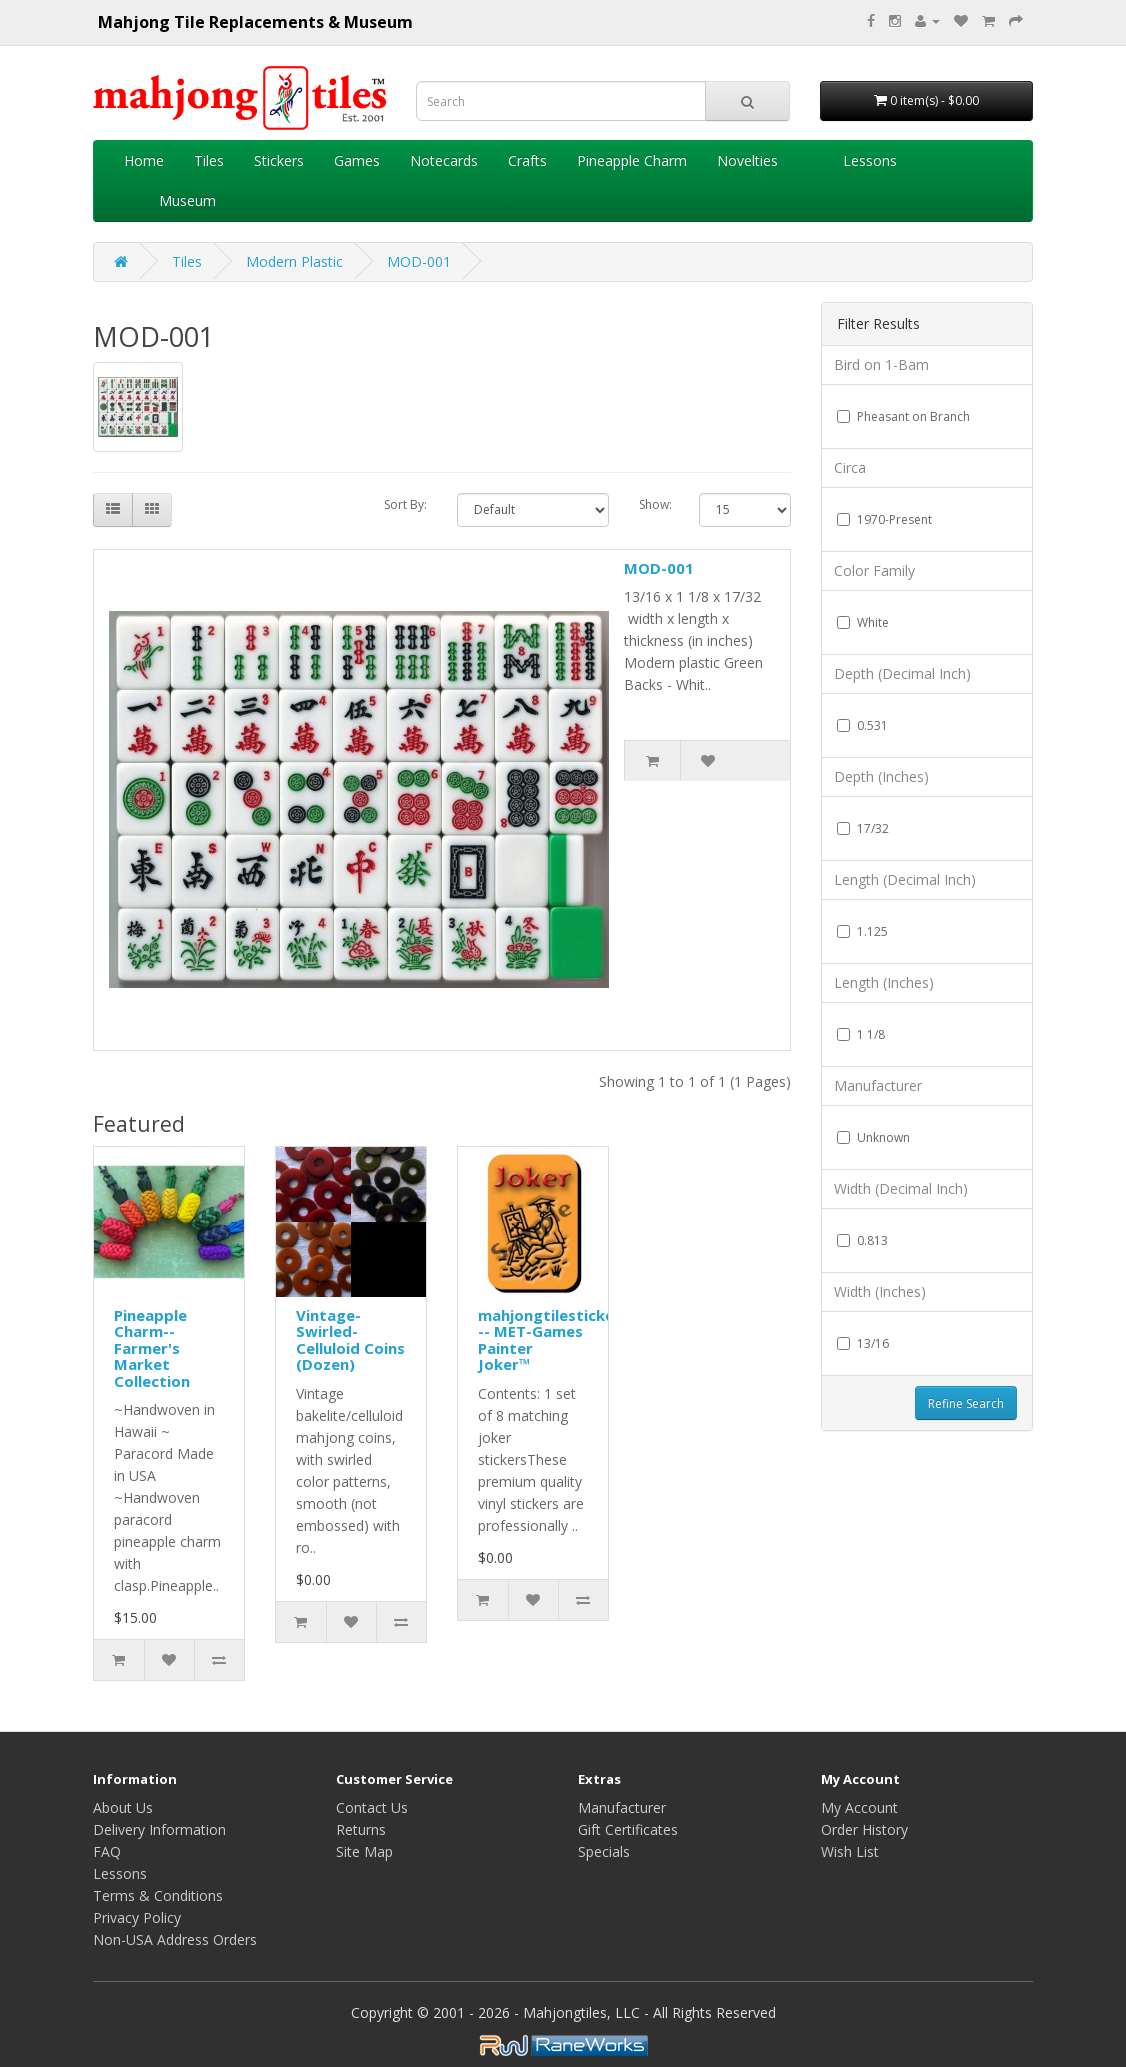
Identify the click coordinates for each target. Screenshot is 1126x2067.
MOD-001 (419, 261)
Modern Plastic (294, 261)
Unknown (873, 1137)
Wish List (850, 1851)
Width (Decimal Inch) (901, 1188)
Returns (361, 1829)
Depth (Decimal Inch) (902, 673)
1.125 (862, 931)
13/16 (863, 1343)
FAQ (107, 1851)
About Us (123, 1807)
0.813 (862, 1240)
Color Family (874, 570)
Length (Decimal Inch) (905, 879)
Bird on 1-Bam (881, 364)
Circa (850, 467)
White (863, 622)
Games (357, 160)
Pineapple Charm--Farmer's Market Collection (152, 1348)
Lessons (870, 160)
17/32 (863, 828)
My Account (859, 1807)
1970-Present (884, 519)
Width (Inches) (880, 1291)
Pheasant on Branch (903, 416)
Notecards (444, 160)
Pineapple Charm (632, 160)
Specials (604, 1851)
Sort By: (405, 504)
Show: (654, 504)
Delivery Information (159, 1829)
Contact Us (372, 1807)
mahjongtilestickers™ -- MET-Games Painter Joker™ (559, 1340)
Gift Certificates (628, 1829)
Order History (864, 1829)
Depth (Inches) (881, 776)
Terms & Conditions (158, 1895)
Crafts (527, 160)
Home (144, 160)
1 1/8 (861, 1034)
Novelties (747, 160)
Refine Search (966, 1403)
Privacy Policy (137, 1917)
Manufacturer (878, 1085)
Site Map (364, 1851)
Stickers (279, 160)
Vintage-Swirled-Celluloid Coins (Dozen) (350, 1340)
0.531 (862, 725)
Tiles (209, 160)
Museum (187, 200)
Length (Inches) (884, 982)
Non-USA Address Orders (175, 1939)
